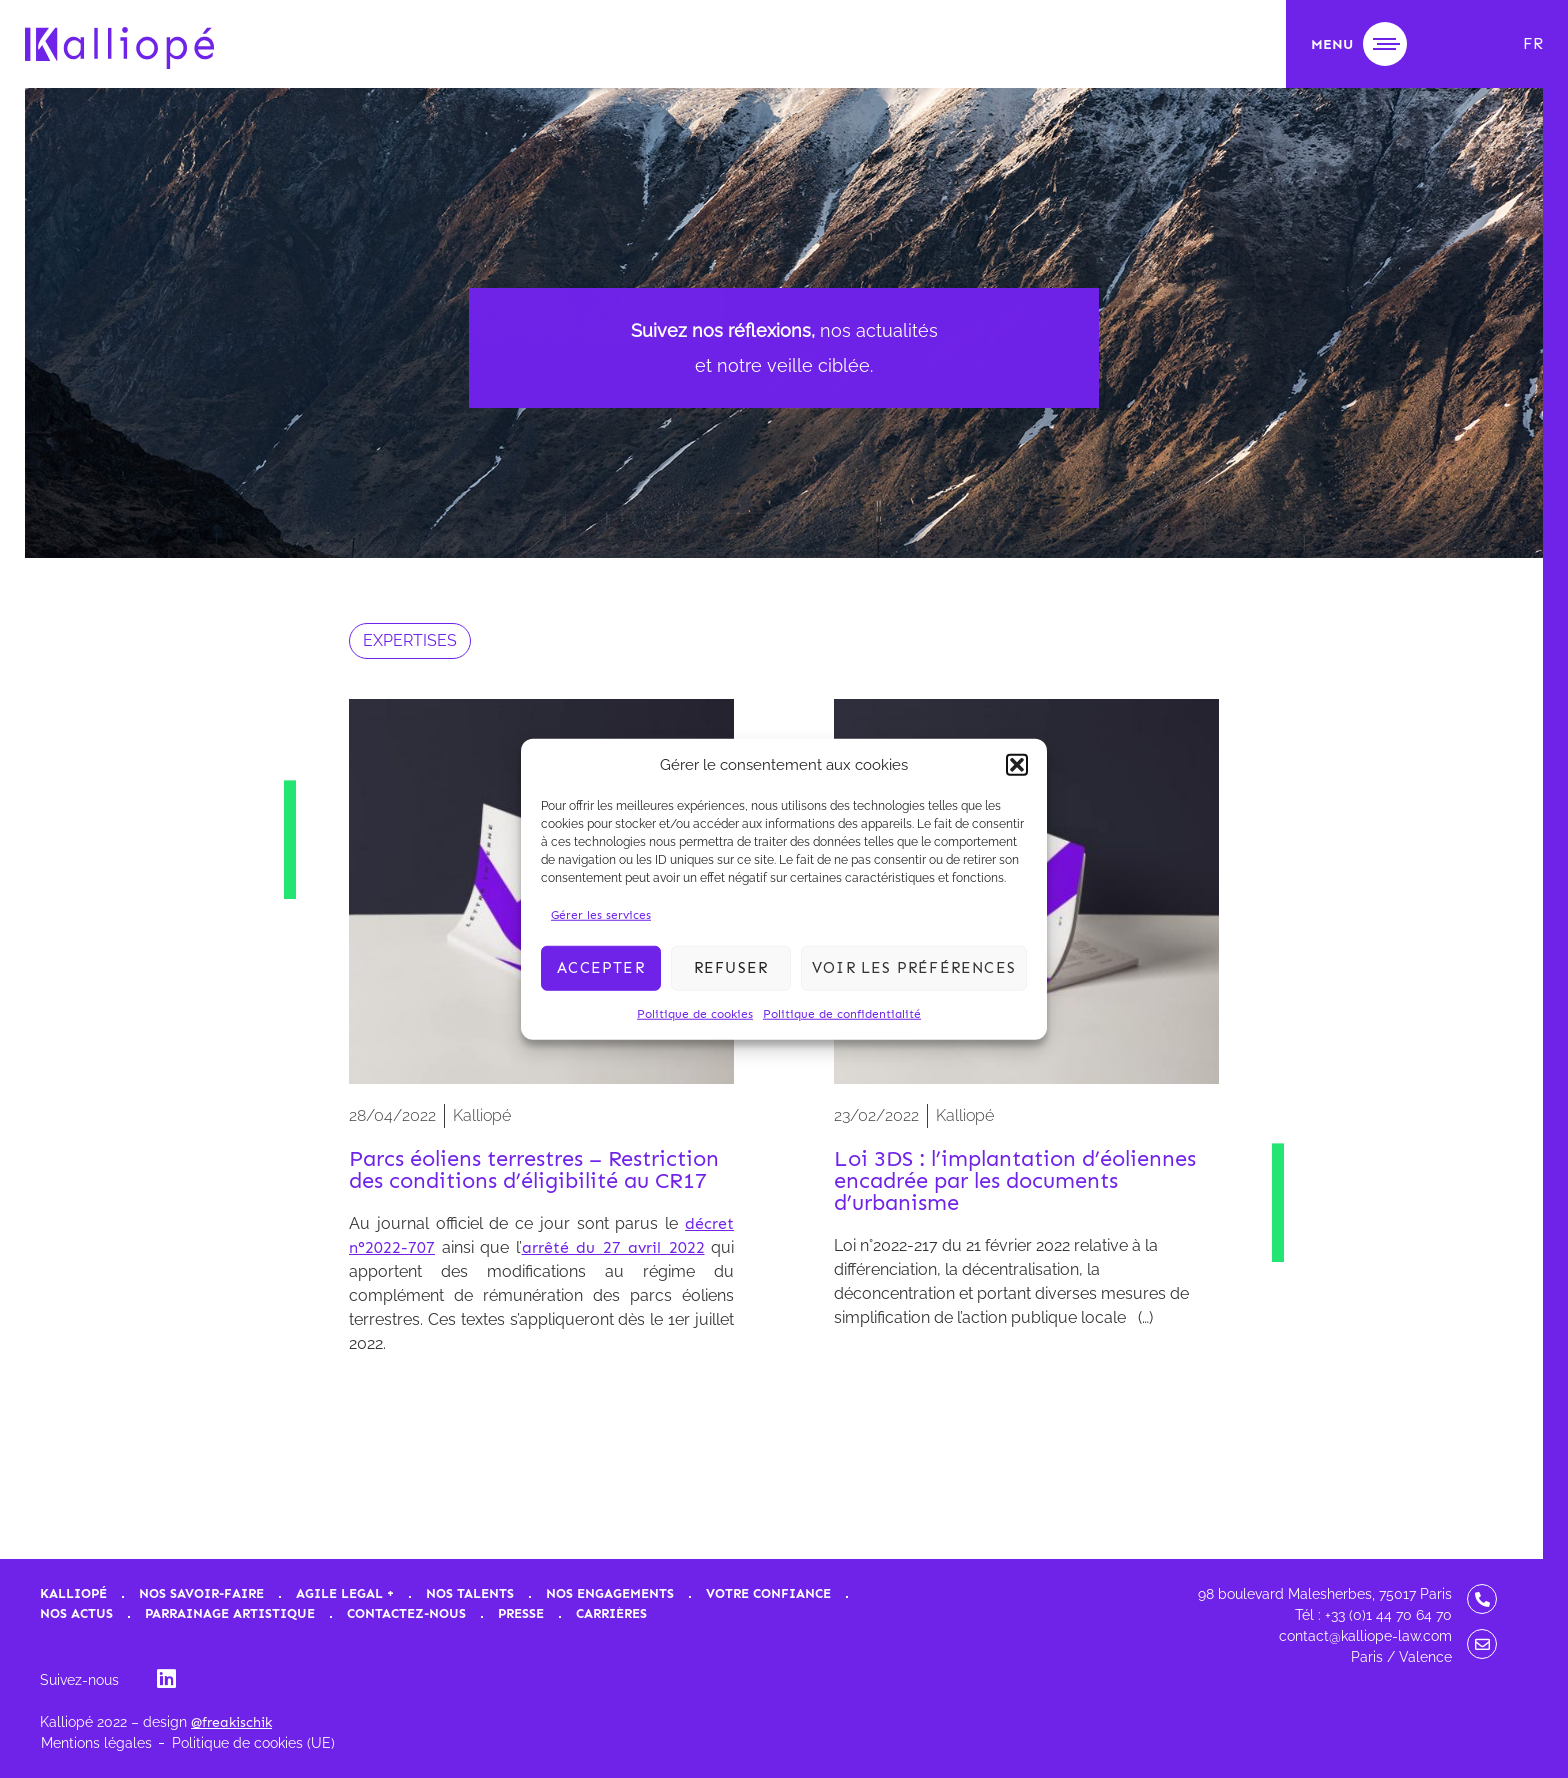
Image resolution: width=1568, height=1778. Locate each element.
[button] (1017, 765)
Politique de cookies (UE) (253, 1743)
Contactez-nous (406, 1613)
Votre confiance (768, 1593)
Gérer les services (601, 914)
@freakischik (231, 1722)
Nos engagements (610, 1593)
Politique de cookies (695, 1013)
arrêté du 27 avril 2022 (613, 1247)
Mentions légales (96, 1743)
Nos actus (76, 1613)
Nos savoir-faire (201, 1593)
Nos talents (470, 1593)
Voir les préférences (914, 968)
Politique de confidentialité (842, 1013)
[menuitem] (1533, 44)
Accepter (601, 968)
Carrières (611, 1613)
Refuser (731, 968)
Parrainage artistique (230, 1613)
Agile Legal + (345, 1593)
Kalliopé (73, 1593)
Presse (521, 1613)
